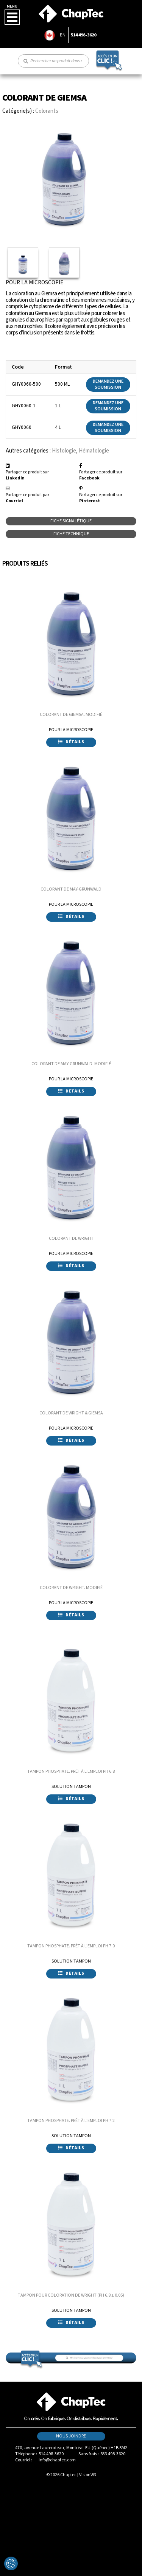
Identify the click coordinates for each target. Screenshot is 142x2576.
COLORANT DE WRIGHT (71, 1238)
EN (63, 35)
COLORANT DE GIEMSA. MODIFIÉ (71, 714)
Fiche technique (71, 534)
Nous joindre (71, 2436)
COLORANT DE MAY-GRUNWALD (71, 889)
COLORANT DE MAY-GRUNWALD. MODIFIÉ (71, 1064)
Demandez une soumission (108, 384)
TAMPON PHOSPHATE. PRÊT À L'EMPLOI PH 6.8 (71, 1771)
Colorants (46, 111)
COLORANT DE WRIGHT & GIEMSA (71, 1413)
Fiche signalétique (71, 521)
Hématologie (94, 451)
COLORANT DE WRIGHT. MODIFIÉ (71, 1587)
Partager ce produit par (27, 498)
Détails (71, 742)
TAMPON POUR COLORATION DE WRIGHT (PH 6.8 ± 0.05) (71, 2295)
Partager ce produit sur (27, 475)
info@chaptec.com (57, 2460)
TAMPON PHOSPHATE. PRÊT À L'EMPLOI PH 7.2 (71, 2120)
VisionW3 (87, 2475)
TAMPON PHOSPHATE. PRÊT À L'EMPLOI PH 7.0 (71, 1946)
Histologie (64, 451)
